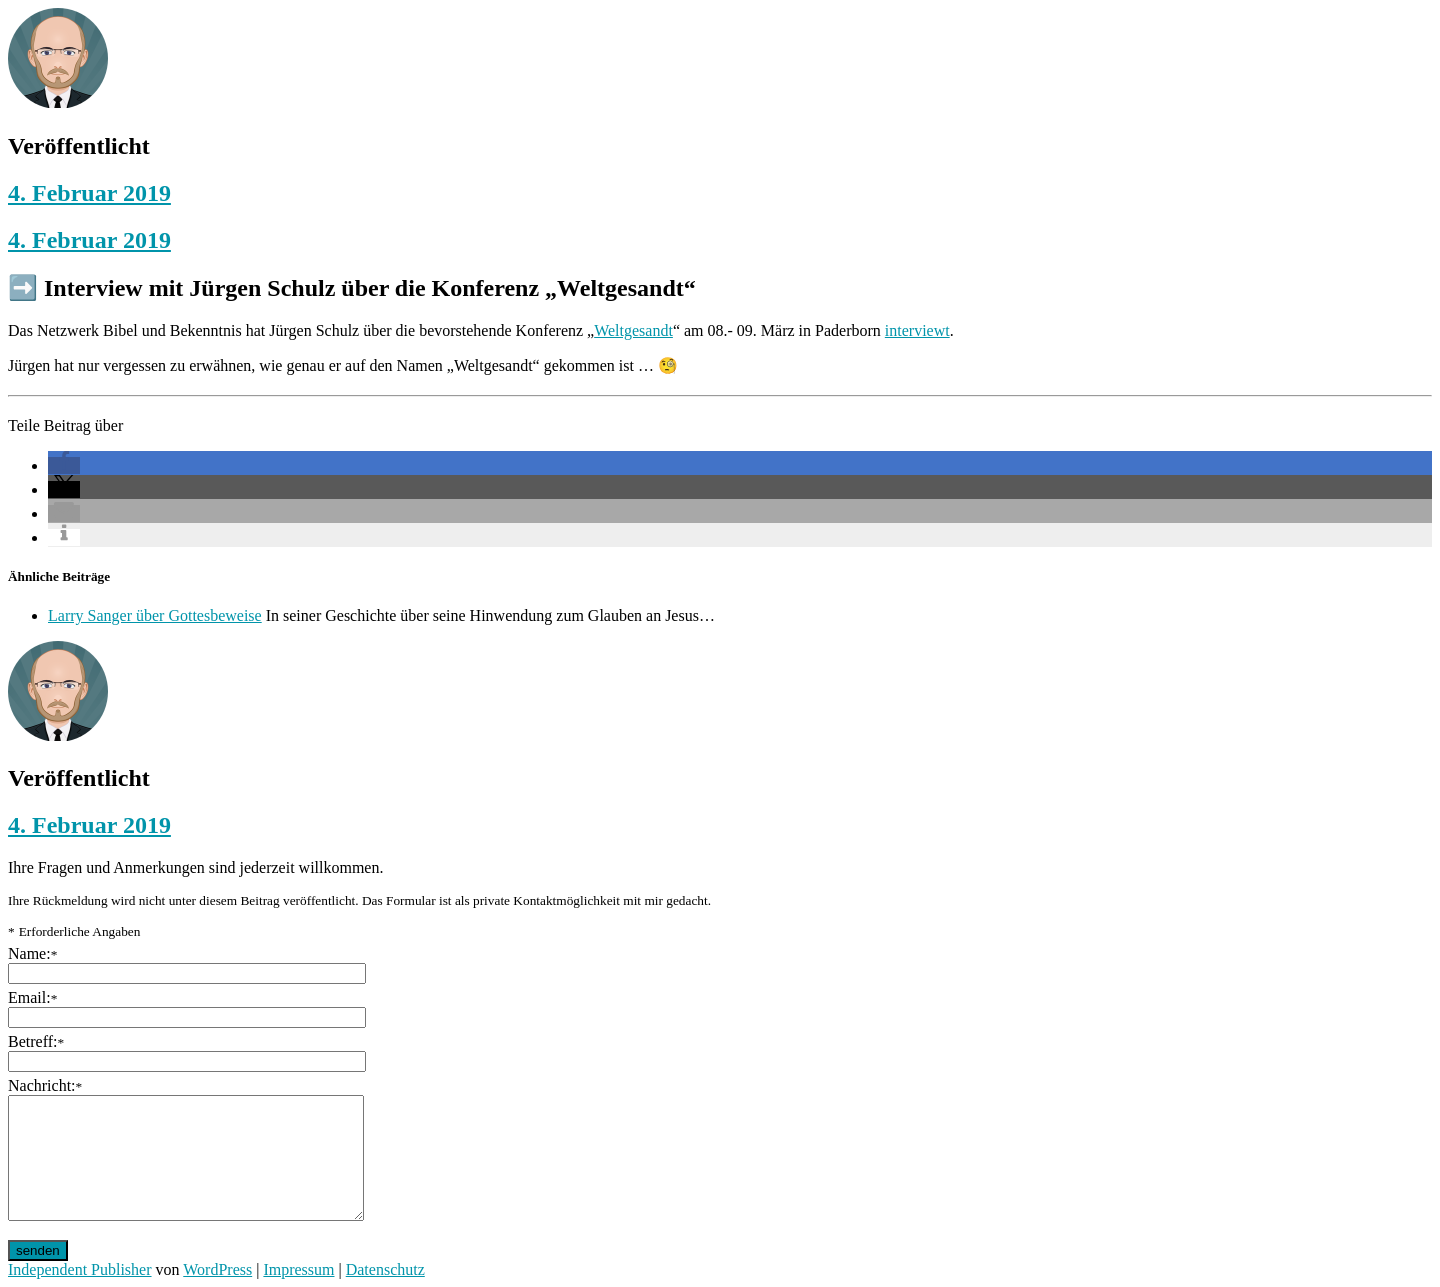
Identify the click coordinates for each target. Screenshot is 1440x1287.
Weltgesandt (633, 330)
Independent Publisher (80, 1269)
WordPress (217, 1269)
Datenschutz (385, 1269)
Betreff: (36, 1041)
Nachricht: (45, 1085)
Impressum (298, 1269)
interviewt (917, 330)
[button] (64, 465)
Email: (32, 997)
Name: (32, 953)
